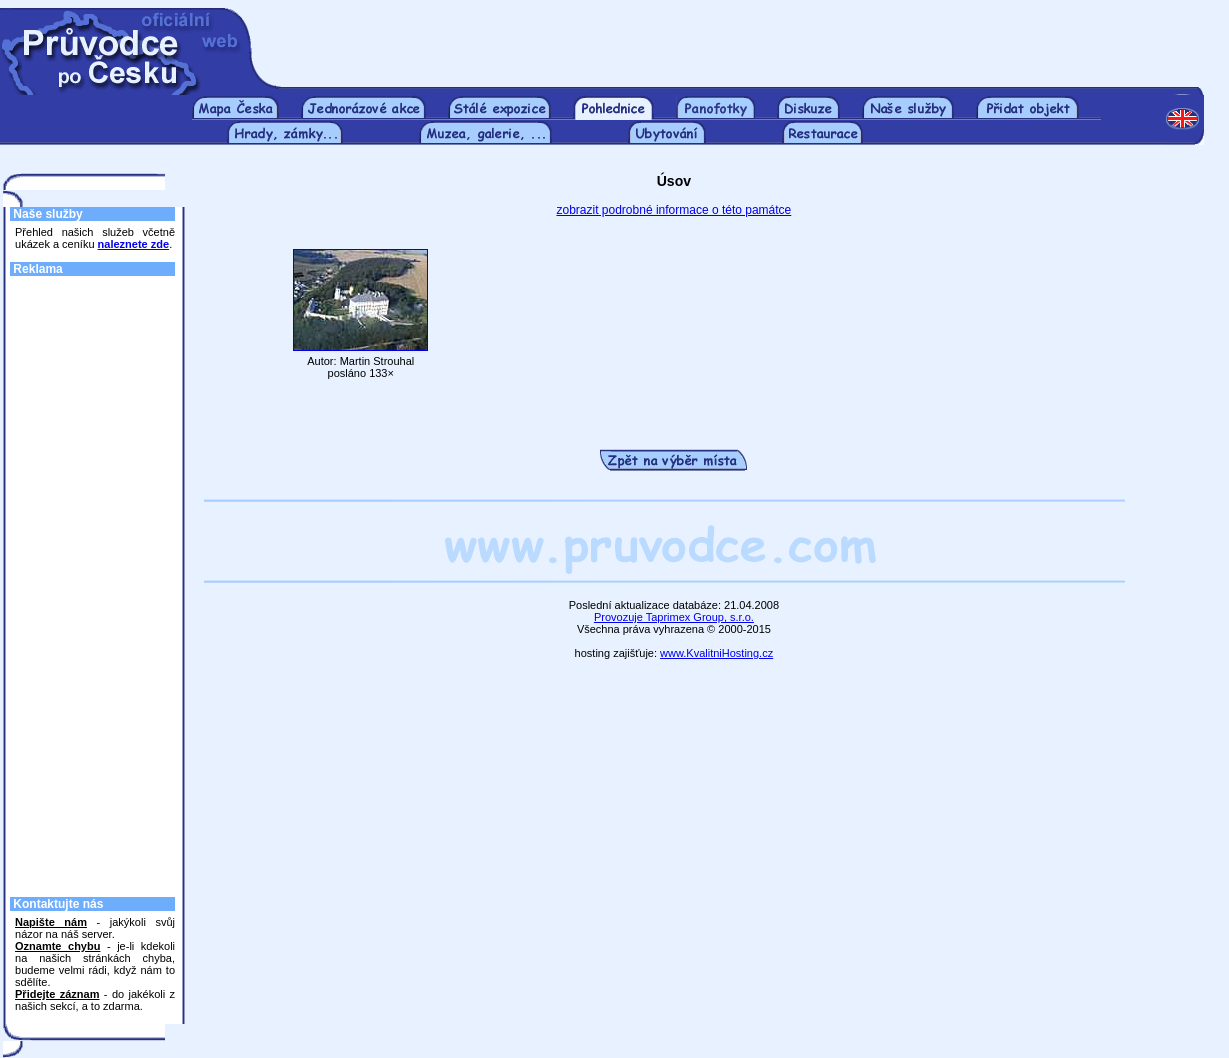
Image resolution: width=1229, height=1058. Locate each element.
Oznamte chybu (57, 946)
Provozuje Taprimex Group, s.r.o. (674, 617)
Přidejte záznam (57, 994)
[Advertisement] (743, 38)
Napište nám (51, 922)
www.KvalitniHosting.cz (716, 653)
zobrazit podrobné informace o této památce (673, 210)
